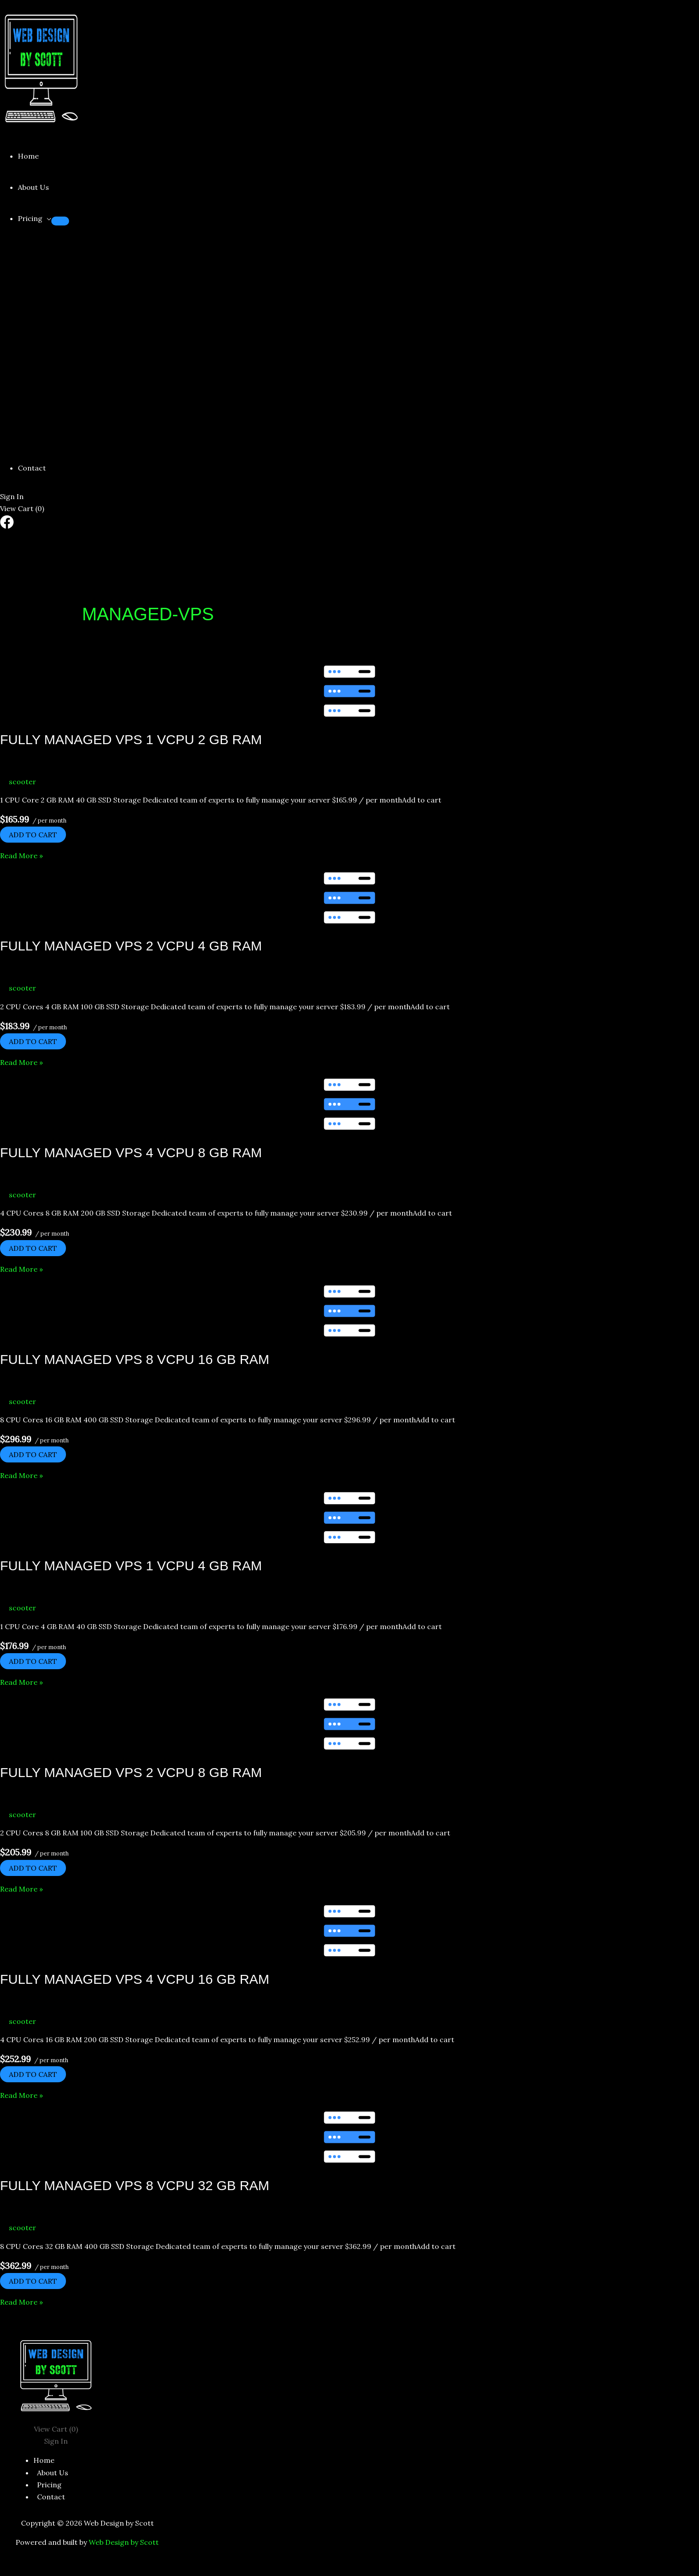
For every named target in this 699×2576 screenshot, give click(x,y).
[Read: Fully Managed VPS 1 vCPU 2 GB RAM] (349, 691)
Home (28, 156)
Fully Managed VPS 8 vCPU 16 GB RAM (134, 1359)
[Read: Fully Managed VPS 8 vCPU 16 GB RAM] (349, 1310)
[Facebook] (7, 526)
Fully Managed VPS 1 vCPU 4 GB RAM (131, 1565)
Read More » (21, 855)
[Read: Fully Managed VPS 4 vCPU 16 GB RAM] (349, 1930)
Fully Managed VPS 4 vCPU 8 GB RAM (131, 1152)
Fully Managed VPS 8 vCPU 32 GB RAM (134, 2185)
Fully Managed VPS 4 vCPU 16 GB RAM (134, 1979)
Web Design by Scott (124, 2542)
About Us (33, 187)
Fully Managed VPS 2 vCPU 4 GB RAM (131, 945)
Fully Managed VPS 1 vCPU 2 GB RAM (131, 739)
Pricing (30, 218)
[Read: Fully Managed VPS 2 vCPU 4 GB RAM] (349, 897)
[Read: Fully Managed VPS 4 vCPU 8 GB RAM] (349, 1104)
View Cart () (22, 508)
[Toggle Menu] (60, 221)
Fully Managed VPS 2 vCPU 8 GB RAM (131, 1772)
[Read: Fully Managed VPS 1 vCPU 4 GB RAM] (349, 1517)
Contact (32, 467)
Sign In (12, 496)
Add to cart (33, 834)
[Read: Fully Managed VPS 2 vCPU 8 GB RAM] (349, 1724)
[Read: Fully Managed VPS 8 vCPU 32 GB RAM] (349, 2137)
